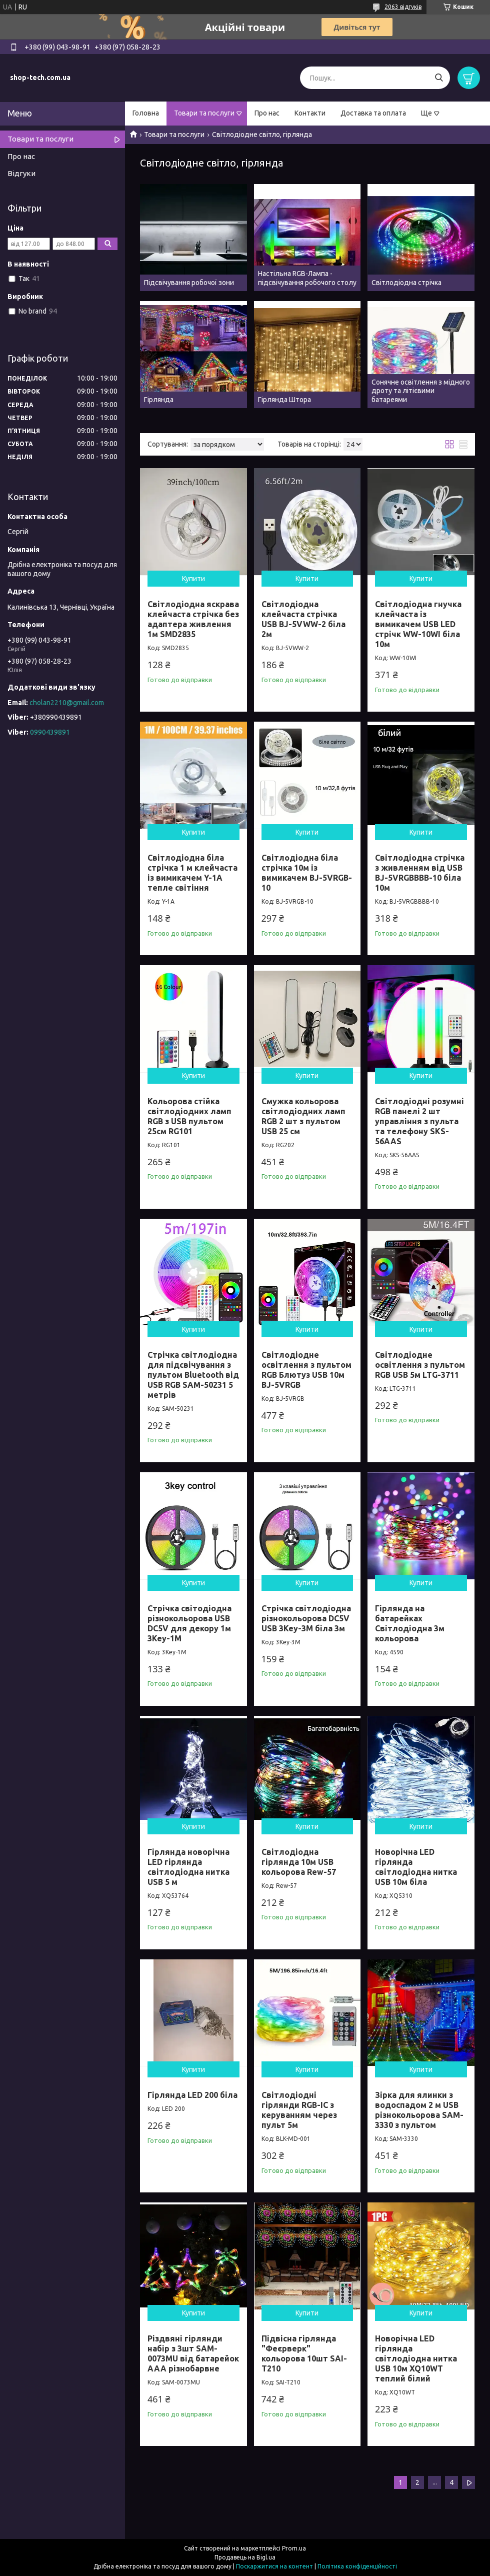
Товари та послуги (204, 113)
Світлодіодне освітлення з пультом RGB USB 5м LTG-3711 (420, 1364)
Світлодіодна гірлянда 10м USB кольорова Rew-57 (299, 1861)
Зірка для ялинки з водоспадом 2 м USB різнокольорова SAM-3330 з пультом (419, 2109)
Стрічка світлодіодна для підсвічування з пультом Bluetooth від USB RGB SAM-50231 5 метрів (193, 1374)
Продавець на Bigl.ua (245, 2557)
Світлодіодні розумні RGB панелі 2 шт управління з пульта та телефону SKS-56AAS (419, 1121)
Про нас (267, 113)
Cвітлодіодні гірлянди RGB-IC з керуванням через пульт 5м (299, 2109)
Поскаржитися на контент (274, 2566)
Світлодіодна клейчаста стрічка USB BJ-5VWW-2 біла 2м (304, 619)
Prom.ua (294, 2548)
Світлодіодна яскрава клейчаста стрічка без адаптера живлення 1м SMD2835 (193, 619)
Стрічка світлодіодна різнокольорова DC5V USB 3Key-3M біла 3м (306, 1618)
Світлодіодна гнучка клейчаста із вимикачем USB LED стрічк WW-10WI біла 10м (418, 624)
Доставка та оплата (373, 113)
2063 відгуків (403, 7)
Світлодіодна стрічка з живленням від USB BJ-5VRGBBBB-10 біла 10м (419, 872)
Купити (193, 579)
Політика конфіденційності (357, 2566)
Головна (145, 113)
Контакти (310, 113)
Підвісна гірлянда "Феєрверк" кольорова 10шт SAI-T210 (304, 2353)
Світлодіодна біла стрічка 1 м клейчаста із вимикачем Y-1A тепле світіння (193, 872)
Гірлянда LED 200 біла (193, 2094)
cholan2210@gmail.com (67, 703)
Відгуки (22, 173)
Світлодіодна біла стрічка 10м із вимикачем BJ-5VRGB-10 (307, 872)
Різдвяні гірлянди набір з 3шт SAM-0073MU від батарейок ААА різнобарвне (193, 2353)
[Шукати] (439, 78)
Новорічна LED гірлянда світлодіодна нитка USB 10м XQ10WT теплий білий (416, 2358)
